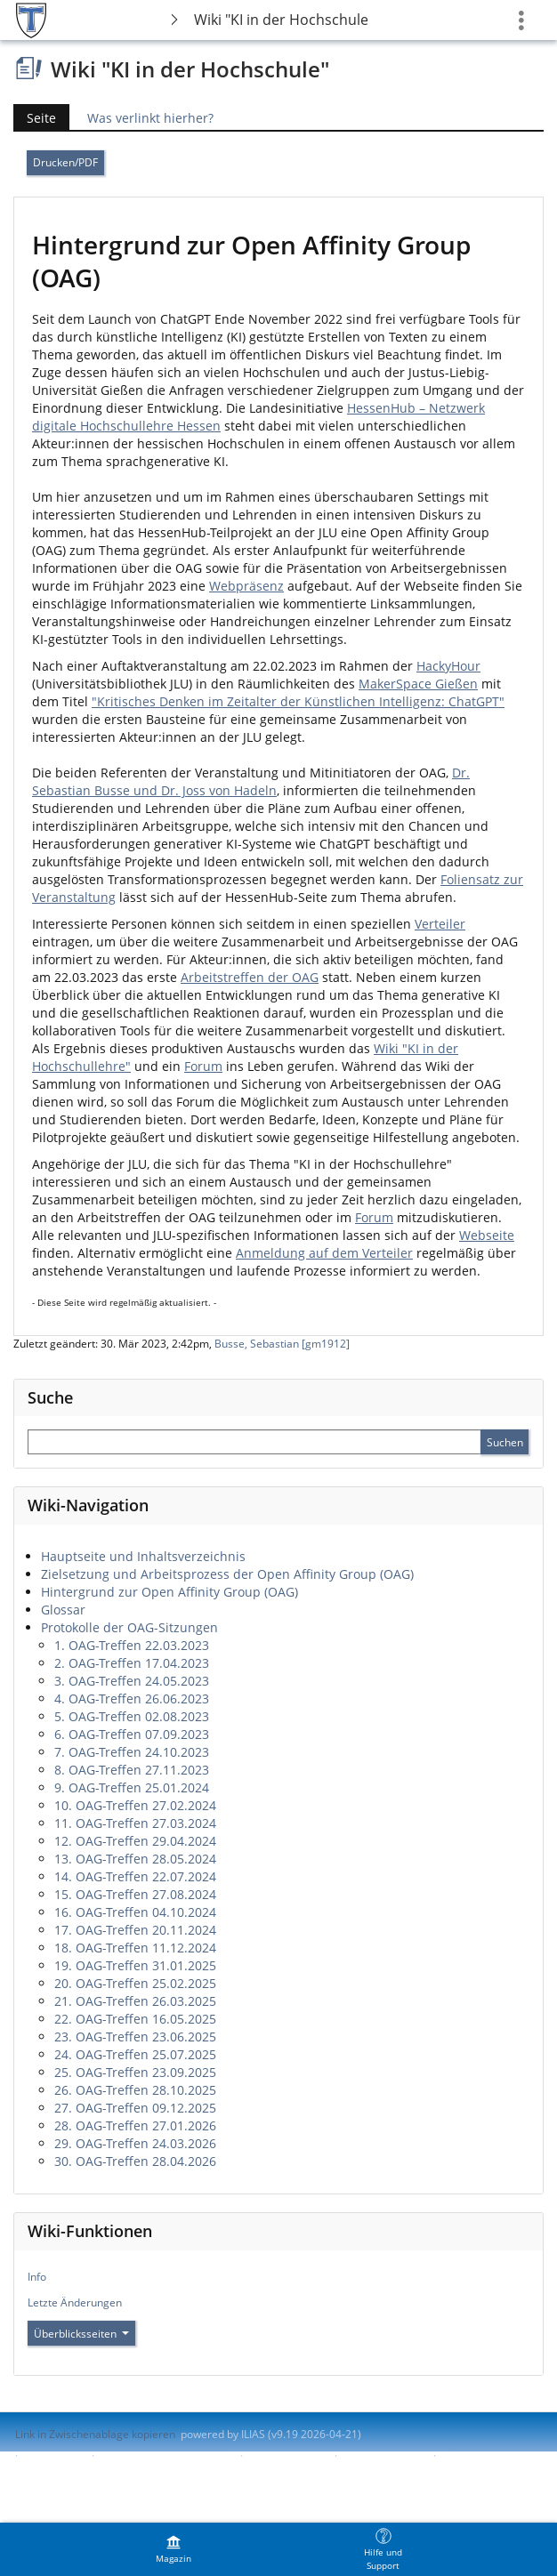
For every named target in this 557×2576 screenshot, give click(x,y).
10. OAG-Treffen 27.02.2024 (135, 1805)
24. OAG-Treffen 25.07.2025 (135, 2054)
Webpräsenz (246, 585)
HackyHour (448, 665)
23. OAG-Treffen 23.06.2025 (135, 2036)
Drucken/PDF (65, 162)
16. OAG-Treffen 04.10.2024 (135, 1912)
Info (37, 2276)
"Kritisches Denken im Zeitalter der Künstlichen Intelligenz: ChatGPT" (298, 701)
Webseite (486, 1235)
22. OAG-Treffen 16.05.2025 (135, 2018)
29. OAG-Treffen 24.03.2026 (135, 2143)
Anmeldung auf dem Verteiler (324, 1252)
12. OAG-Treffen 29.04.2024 (135, 1840)
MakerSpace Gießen (418, 683)
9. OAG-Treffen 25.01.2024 (131, 1787)
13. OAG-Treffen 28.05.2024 (135, 1858)
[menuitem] (173, 2549)
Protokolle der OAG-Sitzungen (129, 1627)
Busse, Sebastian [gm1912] (282, 1343)
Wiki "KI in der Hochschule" (281, 19)
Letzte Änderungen (75, 2302)
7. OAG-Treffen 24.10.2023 (131, 1751)
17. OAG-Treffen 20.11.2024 (135, 1929)
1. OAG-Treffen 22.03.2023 (131, 1645)
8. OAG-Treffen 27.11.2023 (131, 1769)
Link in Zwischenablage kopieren (95, 2434)
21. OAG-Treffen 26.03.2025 (135, 2000)
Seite (34, 117)
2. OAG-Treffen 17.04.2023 (131, 1662)
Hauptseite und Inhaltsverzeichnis (143, 1556)
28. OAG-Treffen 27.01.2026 (135, 2125)
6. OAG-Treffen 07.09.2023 (131, 1734)
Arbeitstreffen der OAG (250, 977)
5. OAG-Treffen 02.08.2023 (131, 1716)
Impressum (55, 2455)
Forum (203, 1066)
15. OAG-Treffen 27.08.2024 (135, 1894)
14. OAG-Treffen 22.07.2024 (135, 1876)
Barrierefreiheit (287, 2455)
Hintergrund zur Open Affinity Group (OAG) (169, 1591)
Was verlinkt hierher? (150, 117)
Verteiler (440, 923)
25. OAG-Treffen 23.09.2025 (135, 2072)
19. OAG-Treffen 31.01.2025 (135, 1965)
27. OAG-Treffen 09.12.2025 (135, 2107)
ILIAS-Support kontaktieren (165, 2455)
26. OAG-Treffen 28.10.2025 (135, 2089)
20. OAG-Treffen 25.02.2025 (135, 1983)
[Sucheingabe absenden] (504, 1441)
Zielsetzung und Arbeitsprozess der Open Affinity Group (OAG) (227, 1574)
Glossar (63, 1609)
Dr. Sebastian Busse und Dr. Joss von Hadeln (251, 781)
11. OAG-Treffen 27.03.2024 (135, 1823)
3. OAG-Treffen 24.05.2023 (131, 1680)
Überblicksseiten (81, 2333)
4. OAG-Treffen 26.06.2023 (131, 1698)
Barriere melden (383, 2455)
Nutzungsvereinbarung (72, 2470)
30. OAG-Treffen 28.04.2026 (135, 2161)
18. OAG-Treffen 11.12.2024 (135, 1947)
